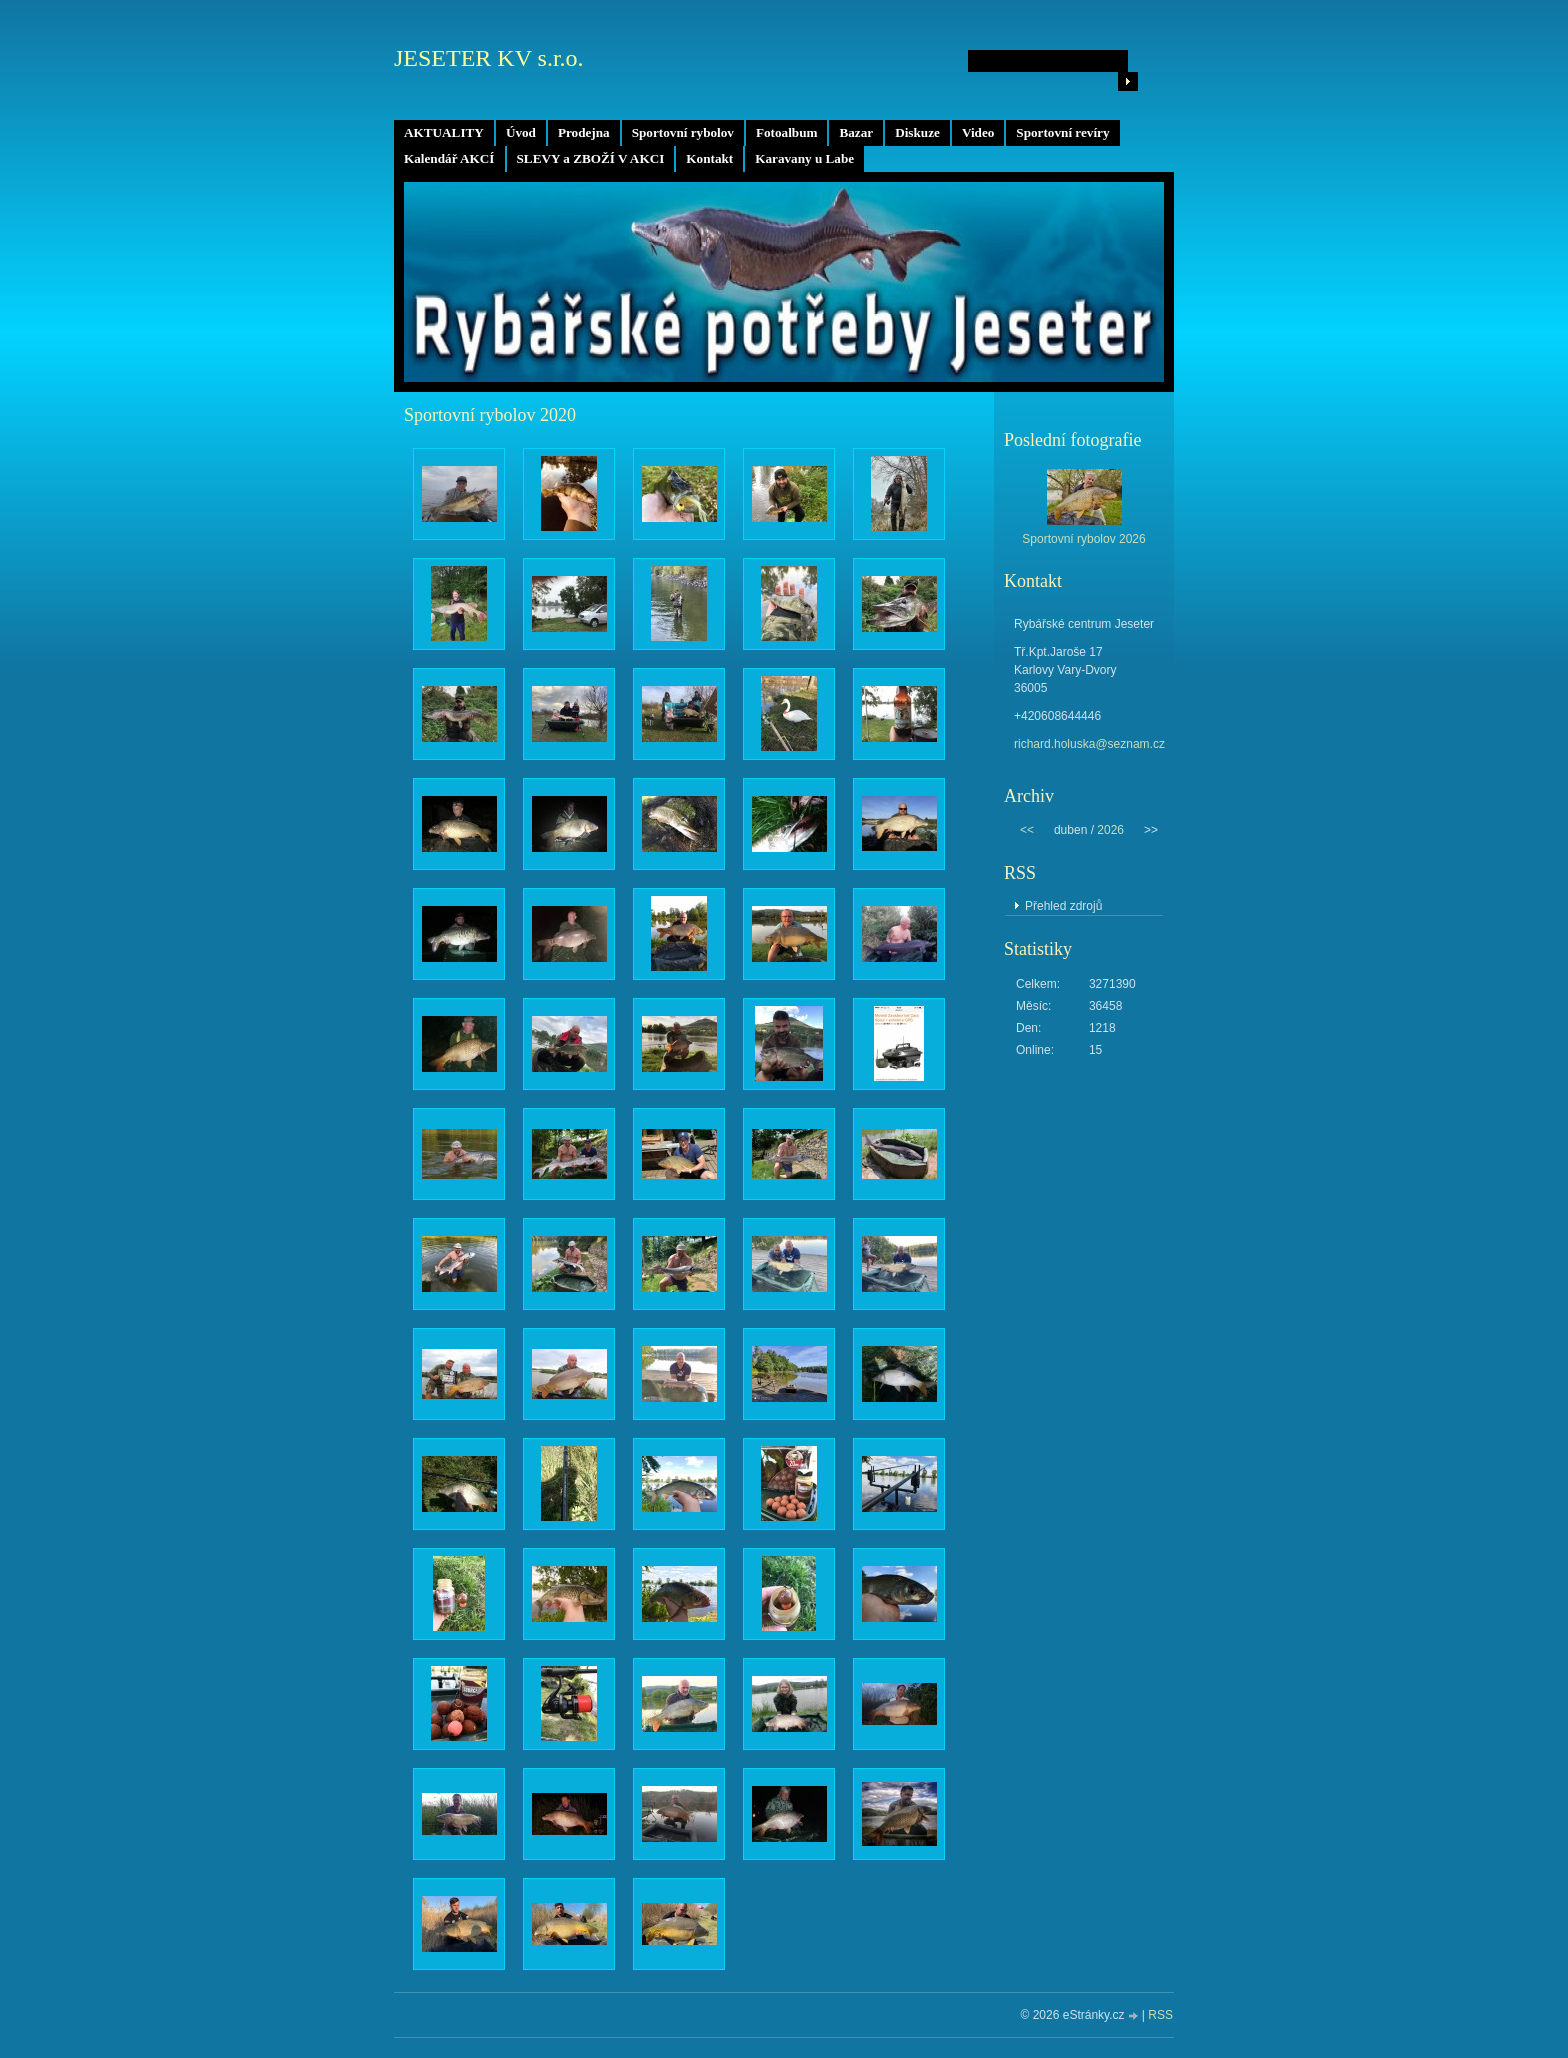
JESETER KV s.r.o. (489, 58)
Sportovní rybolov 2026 (1083, 539)
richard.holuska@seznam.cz (1089, 744)
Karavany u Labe (804, 158)
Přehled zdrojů (1063, 906)
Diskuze (917, 132)
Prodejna (584, 132)
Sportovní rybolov (683, 132)
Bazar (856, 132)
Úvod (521, 132)
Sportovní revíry (1062, 132)
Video (978, 132)
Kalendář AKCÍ (449, 158)
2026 (1110, 830)
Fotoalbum (787, 132)
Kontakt (709, 158)
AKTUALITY (444, 132)
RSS (1160, 2015)
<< (1027, 830)
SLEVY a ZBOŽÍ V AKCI (591, 158)
